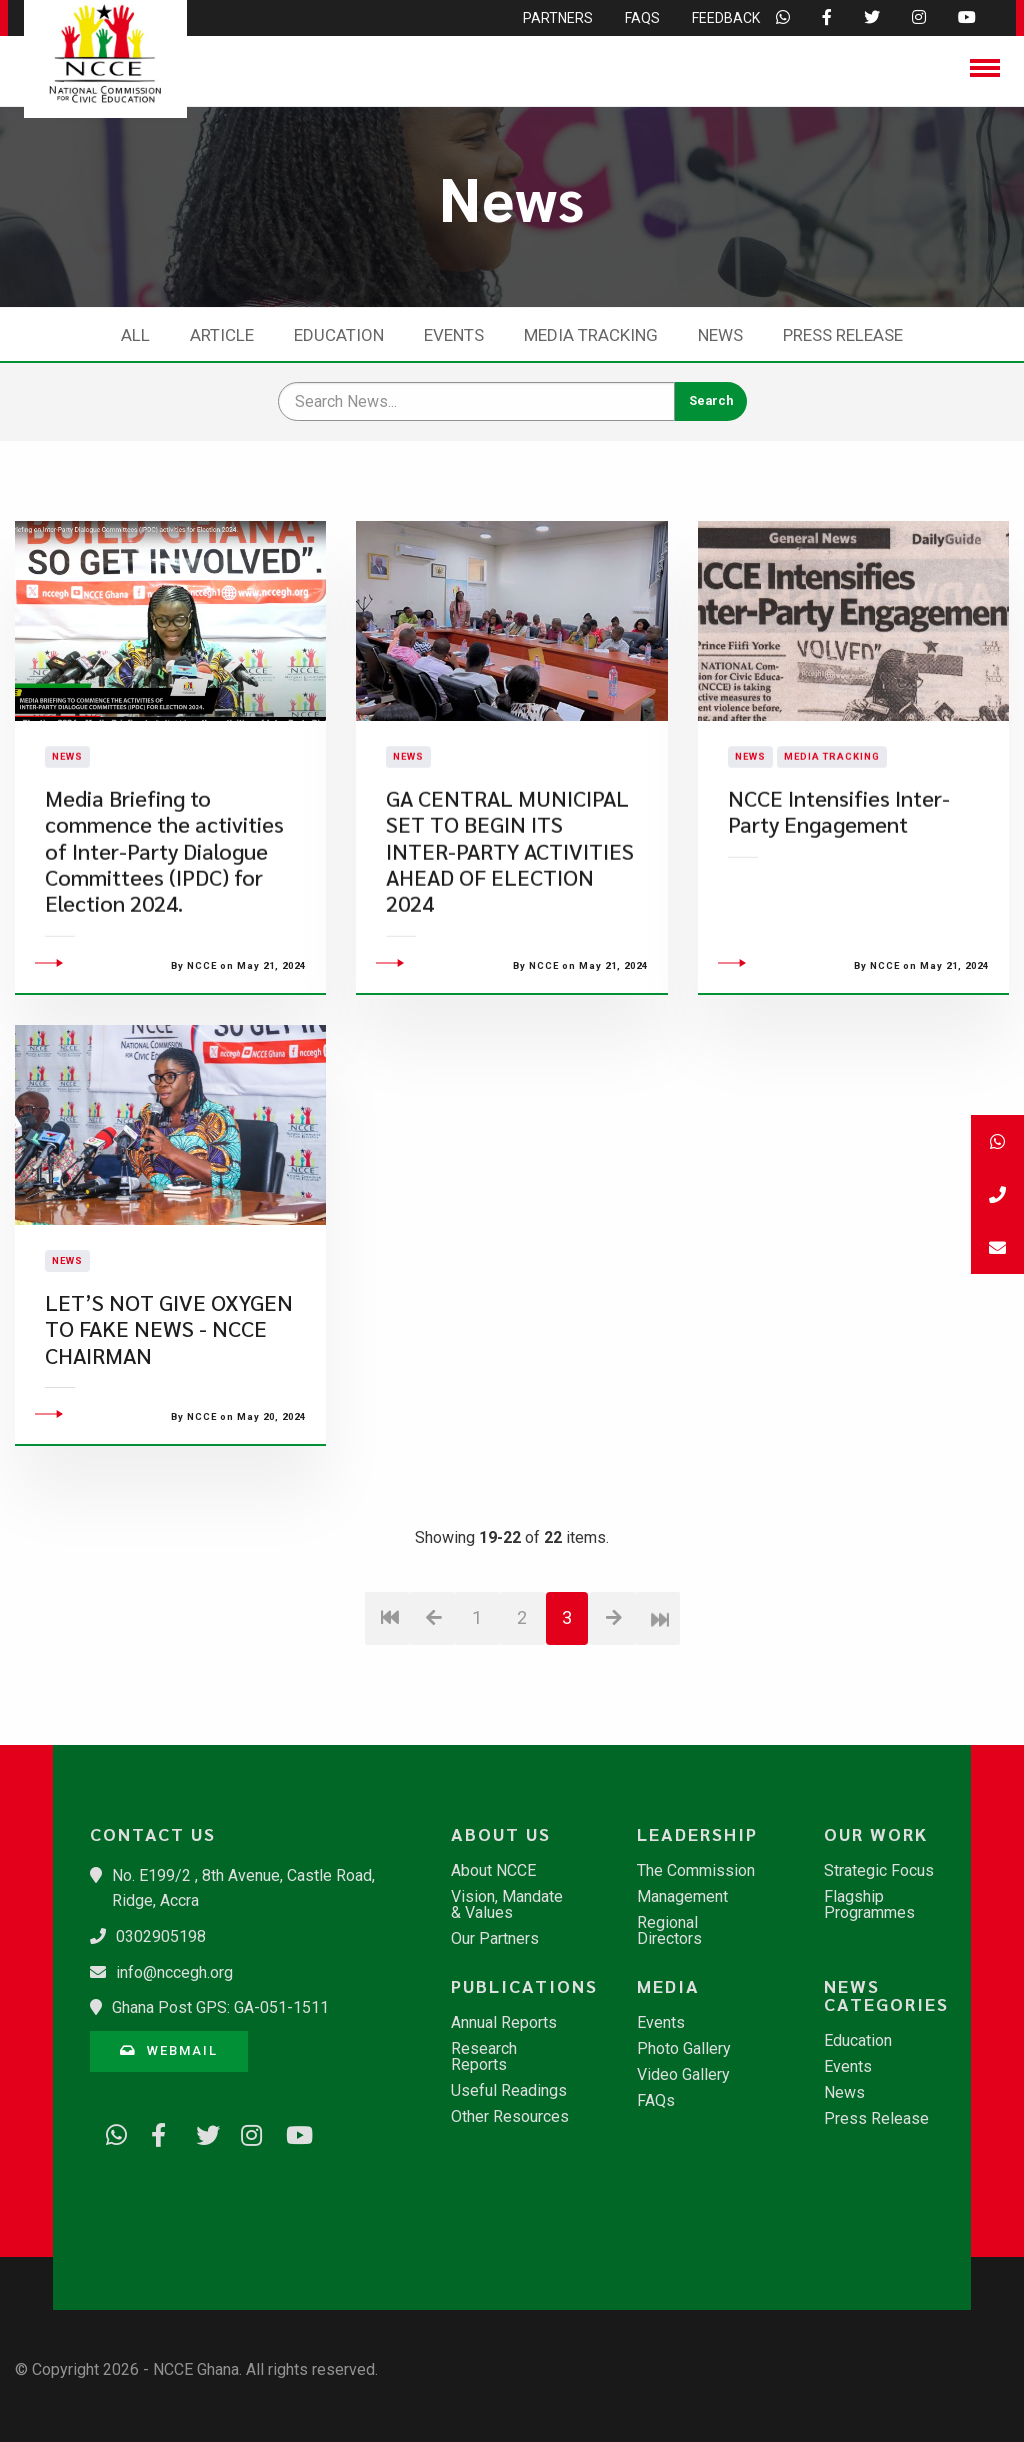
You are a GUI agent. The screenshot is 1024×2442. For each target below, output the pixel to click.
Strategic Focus (879, 1871)
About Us (501, 1834)
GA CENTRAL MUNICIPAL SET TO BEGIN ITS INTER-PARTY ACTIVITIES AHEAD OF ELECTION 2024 (510, 905)
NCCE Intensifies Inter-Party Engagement (839, 865)
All (135, 335)
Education (339, 335)
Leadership (697, 1834)
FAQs (656, 2101)
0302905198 (161, 1936)
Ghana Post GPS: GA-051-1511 (220, 2007)
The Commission (696, 1871)
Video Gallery (683, 2075)
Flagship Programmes (869, 1905)
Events (454, 335)
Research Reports (484, 2057)
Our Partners (495, 1939)
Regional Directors (669, 1931)
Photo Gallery (684, 2049)
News (720, 335)
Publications (521, 1986)
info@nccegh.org (174, 1972)
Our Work (876, 1834)
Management (682, 1897)
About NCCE (493, 1871)
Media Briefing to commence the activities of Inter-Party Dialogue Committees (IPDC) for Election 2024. (164, 905)
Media (668, 1986)
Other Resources (510, 2117)
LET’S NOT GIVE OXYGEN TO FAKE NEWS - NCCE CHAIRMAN (169, 1437)
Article (222, 335)
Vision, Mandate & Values (507, 1905)
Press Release (843, 335)
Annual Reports (504, 2023)
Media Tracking (591, 335)
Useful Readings (509, 2091)
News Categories (886, 1995)
